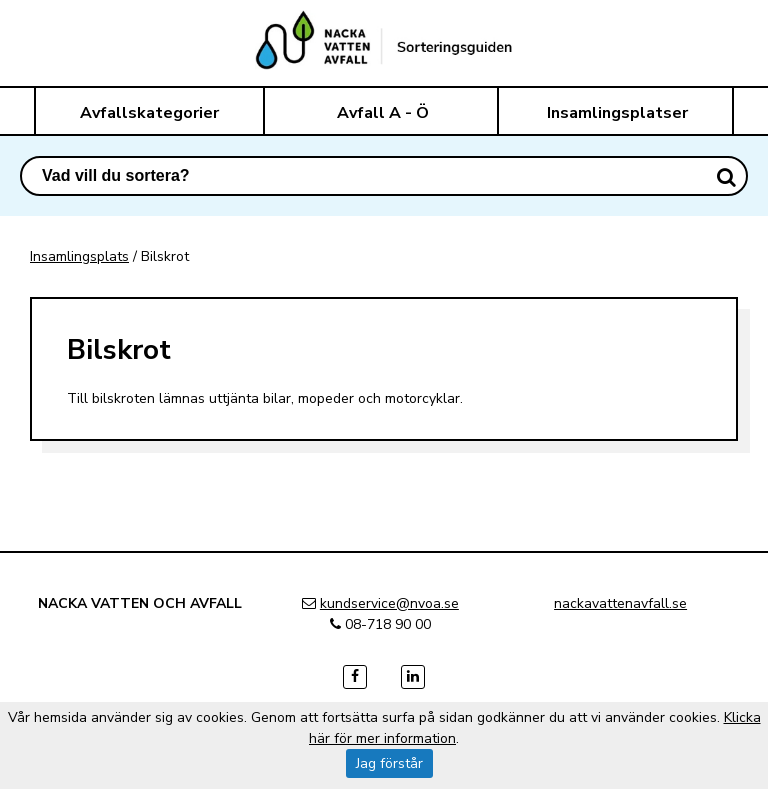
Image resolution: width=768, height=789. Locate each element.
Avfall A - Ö (383, 113)
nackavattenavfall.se (620, 603)
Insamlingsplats (79, 256)
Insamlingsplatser (617, 113)
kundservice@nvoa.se (389, 603)
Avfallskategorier (149, 113)
